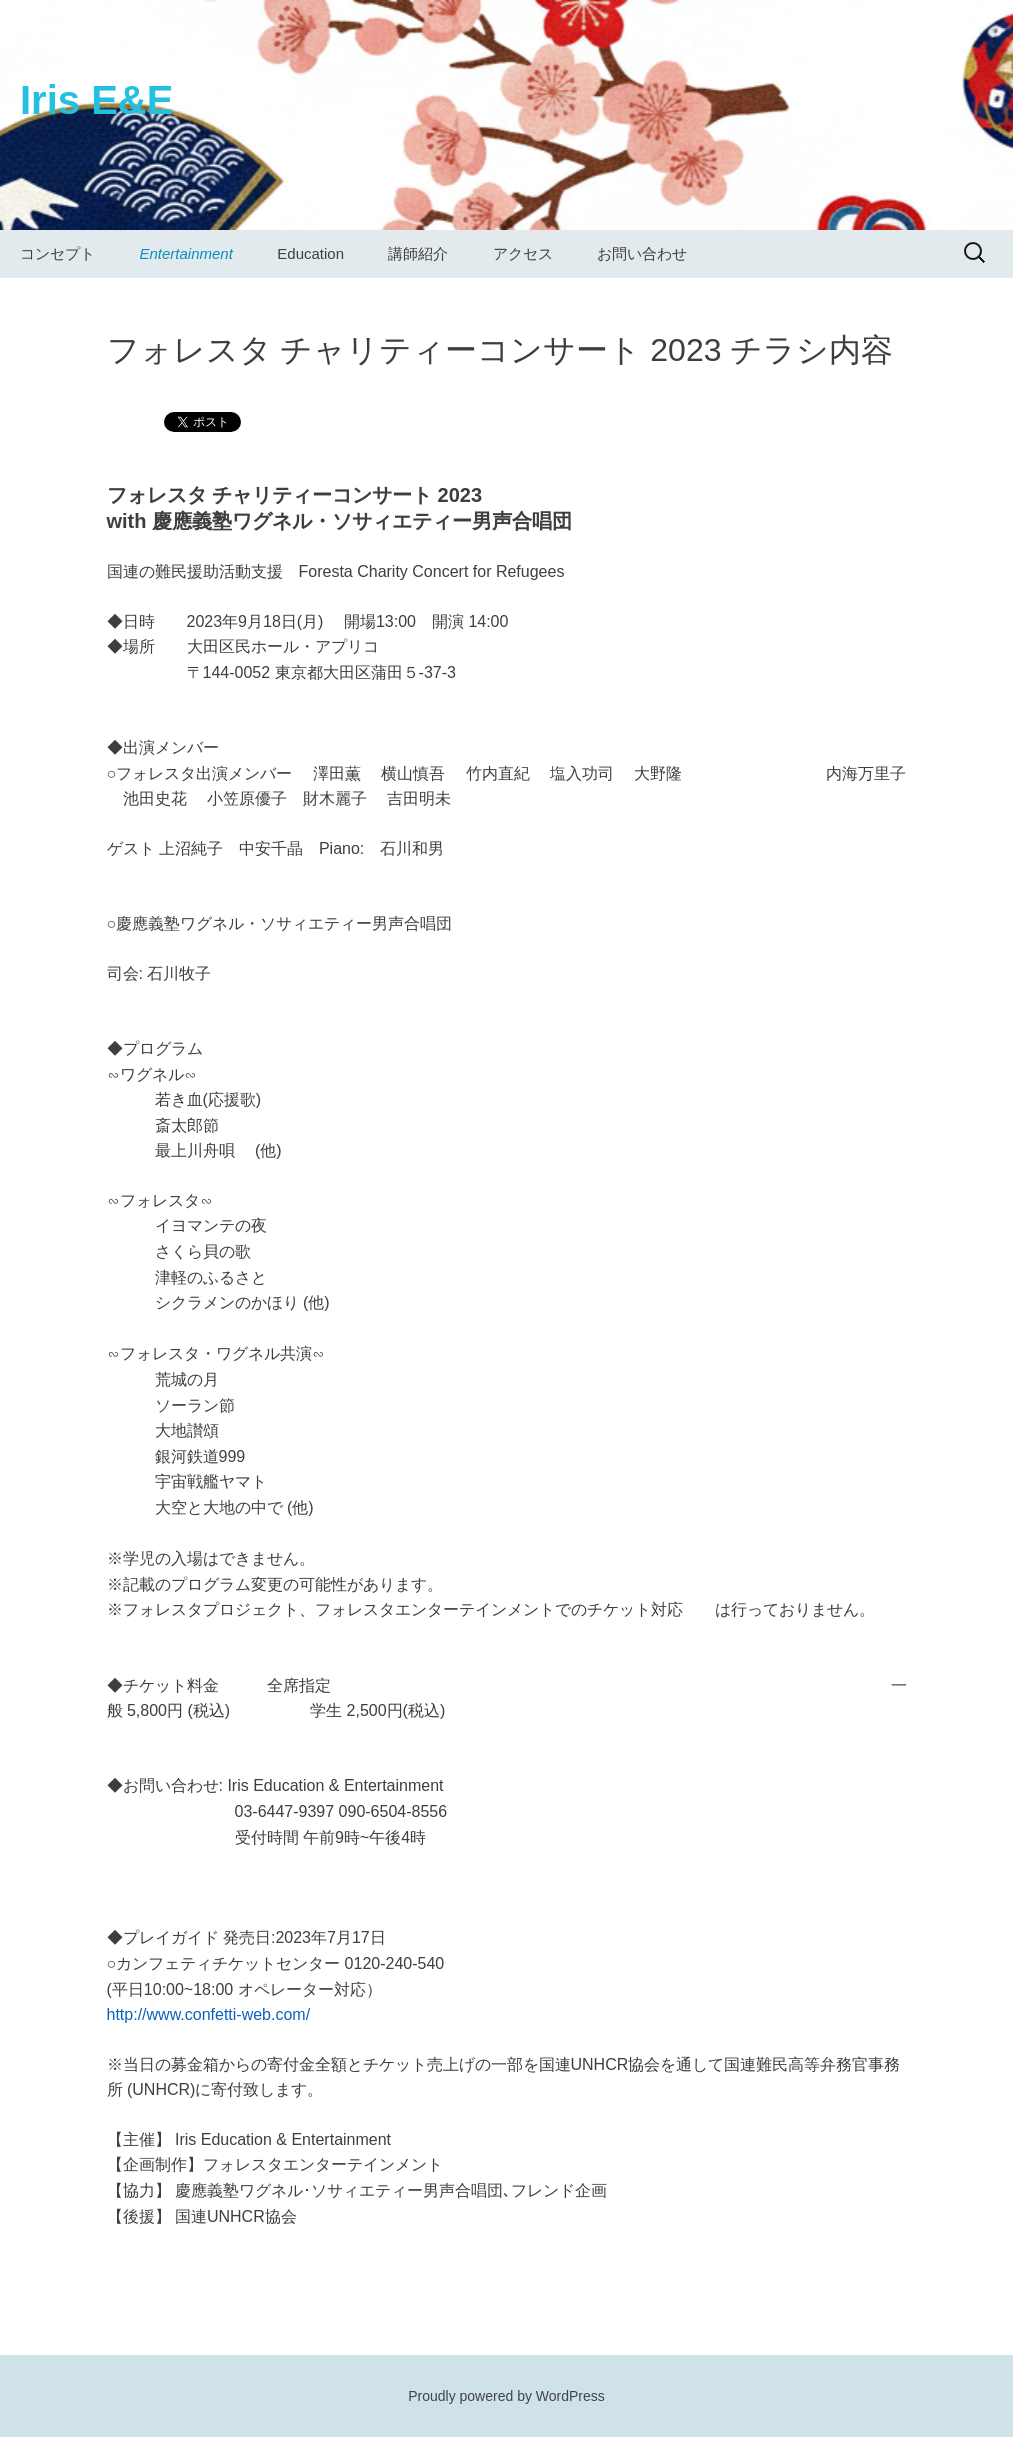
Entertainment (185, 253)
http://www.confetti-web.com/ (209, 2014)
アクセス (523, 253)
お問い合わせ (642, 253)
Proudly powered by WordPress (506, 2396)
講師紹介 (418, 253)
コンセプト (57, 253)
